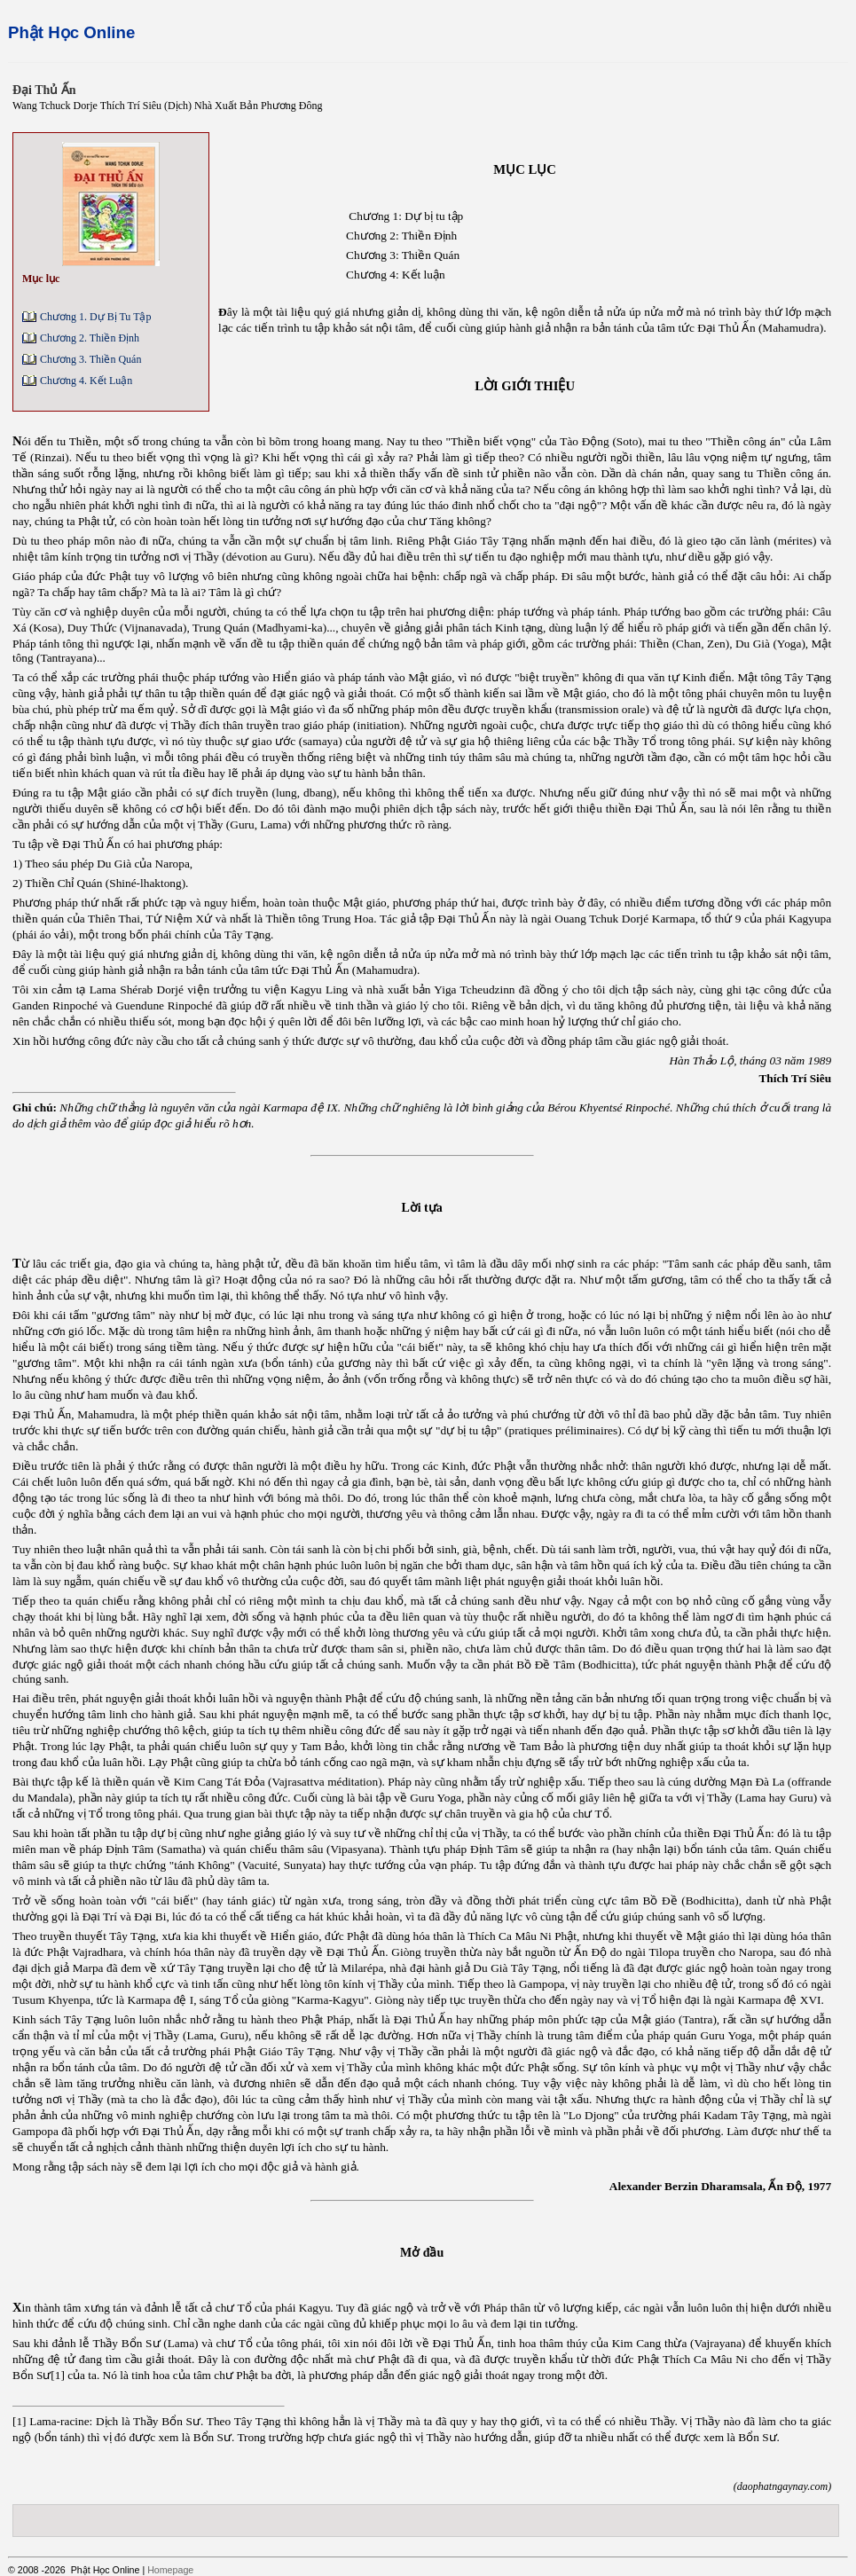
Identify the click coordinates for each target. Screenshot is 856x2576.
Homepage (170, 2569)
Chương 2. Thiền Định (89, 338)
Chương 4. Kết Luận (86, 380)
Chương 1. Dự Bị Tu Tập (95, 316)
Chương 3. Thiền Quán (90, 359)
